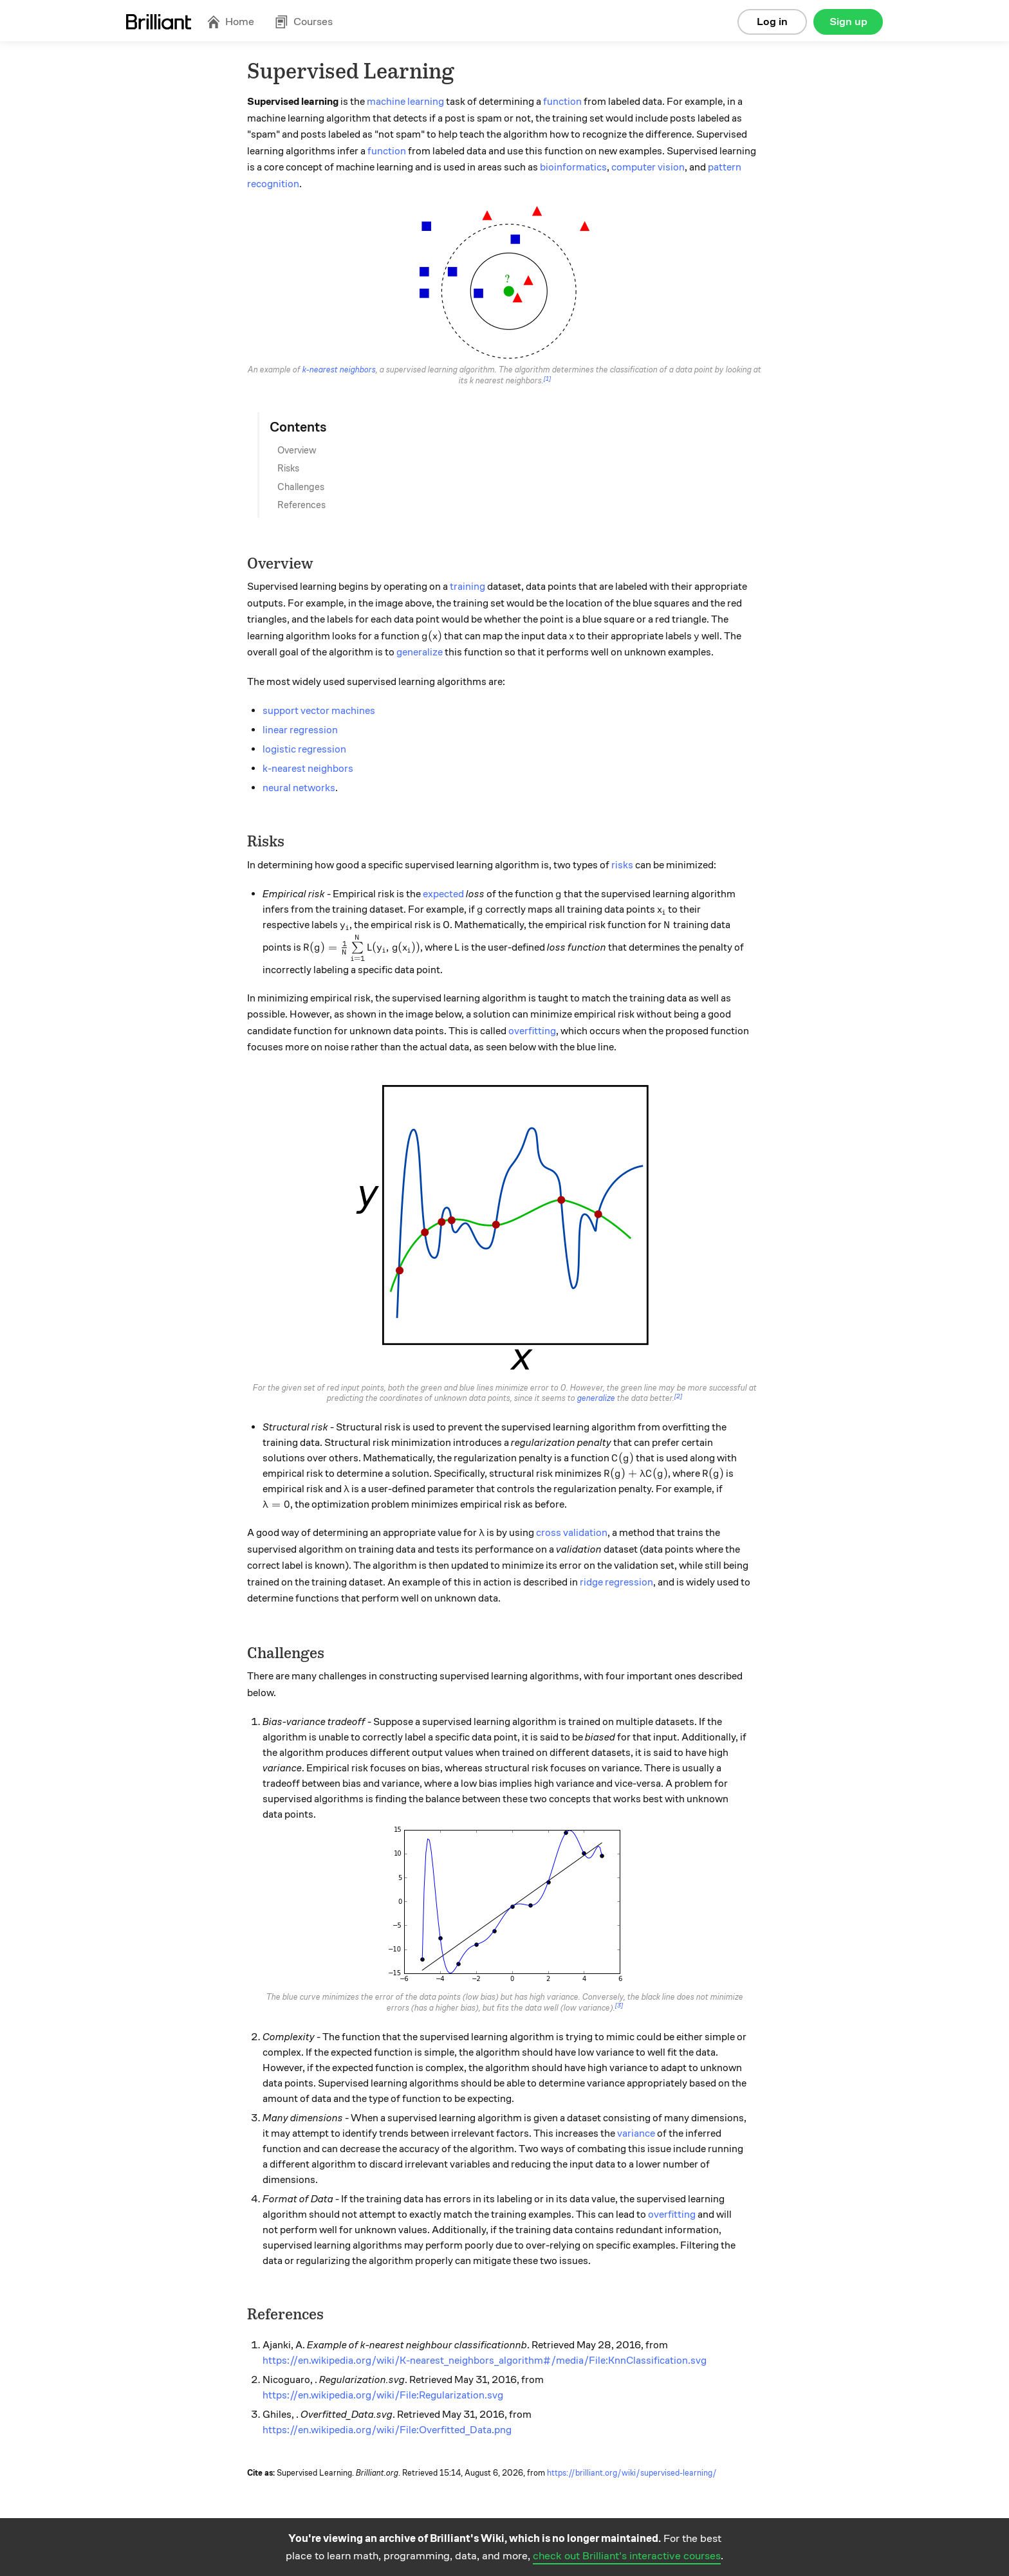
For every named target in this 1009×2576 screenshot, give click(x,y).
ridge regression (616, 1582)
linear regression (300, 730)
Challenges (300, 487)
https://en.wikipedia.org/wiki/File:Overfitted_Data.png (387, 2430)
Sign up (848, 21)
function (562, 101)
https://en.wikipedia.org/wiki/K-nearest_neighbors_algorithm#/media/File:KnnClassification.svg (485, 2360)
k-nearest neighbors (339, 370)
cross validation (571, 1532)
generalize (419, 652)
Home (230, 21)
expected (443, 894)
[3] (619, 2005)
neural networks (299, 787)
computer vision (648, 167)
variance (636, 2133)
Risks (288, 468)
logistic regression (304, 749)
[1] (547, 379)
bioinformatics (573, 167)
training (467, 586)
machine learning (405, 101)
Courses (304, 21)
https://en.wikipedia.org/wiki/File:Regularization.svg (383, 2395)
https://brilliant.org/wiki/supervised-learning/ (632, 2473)
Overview (297, 450)
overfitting (532, 1031)
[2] (678, 1396)
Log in (772, 21)
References (301, 505)
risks (622, 865)
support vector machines (319, 710)
